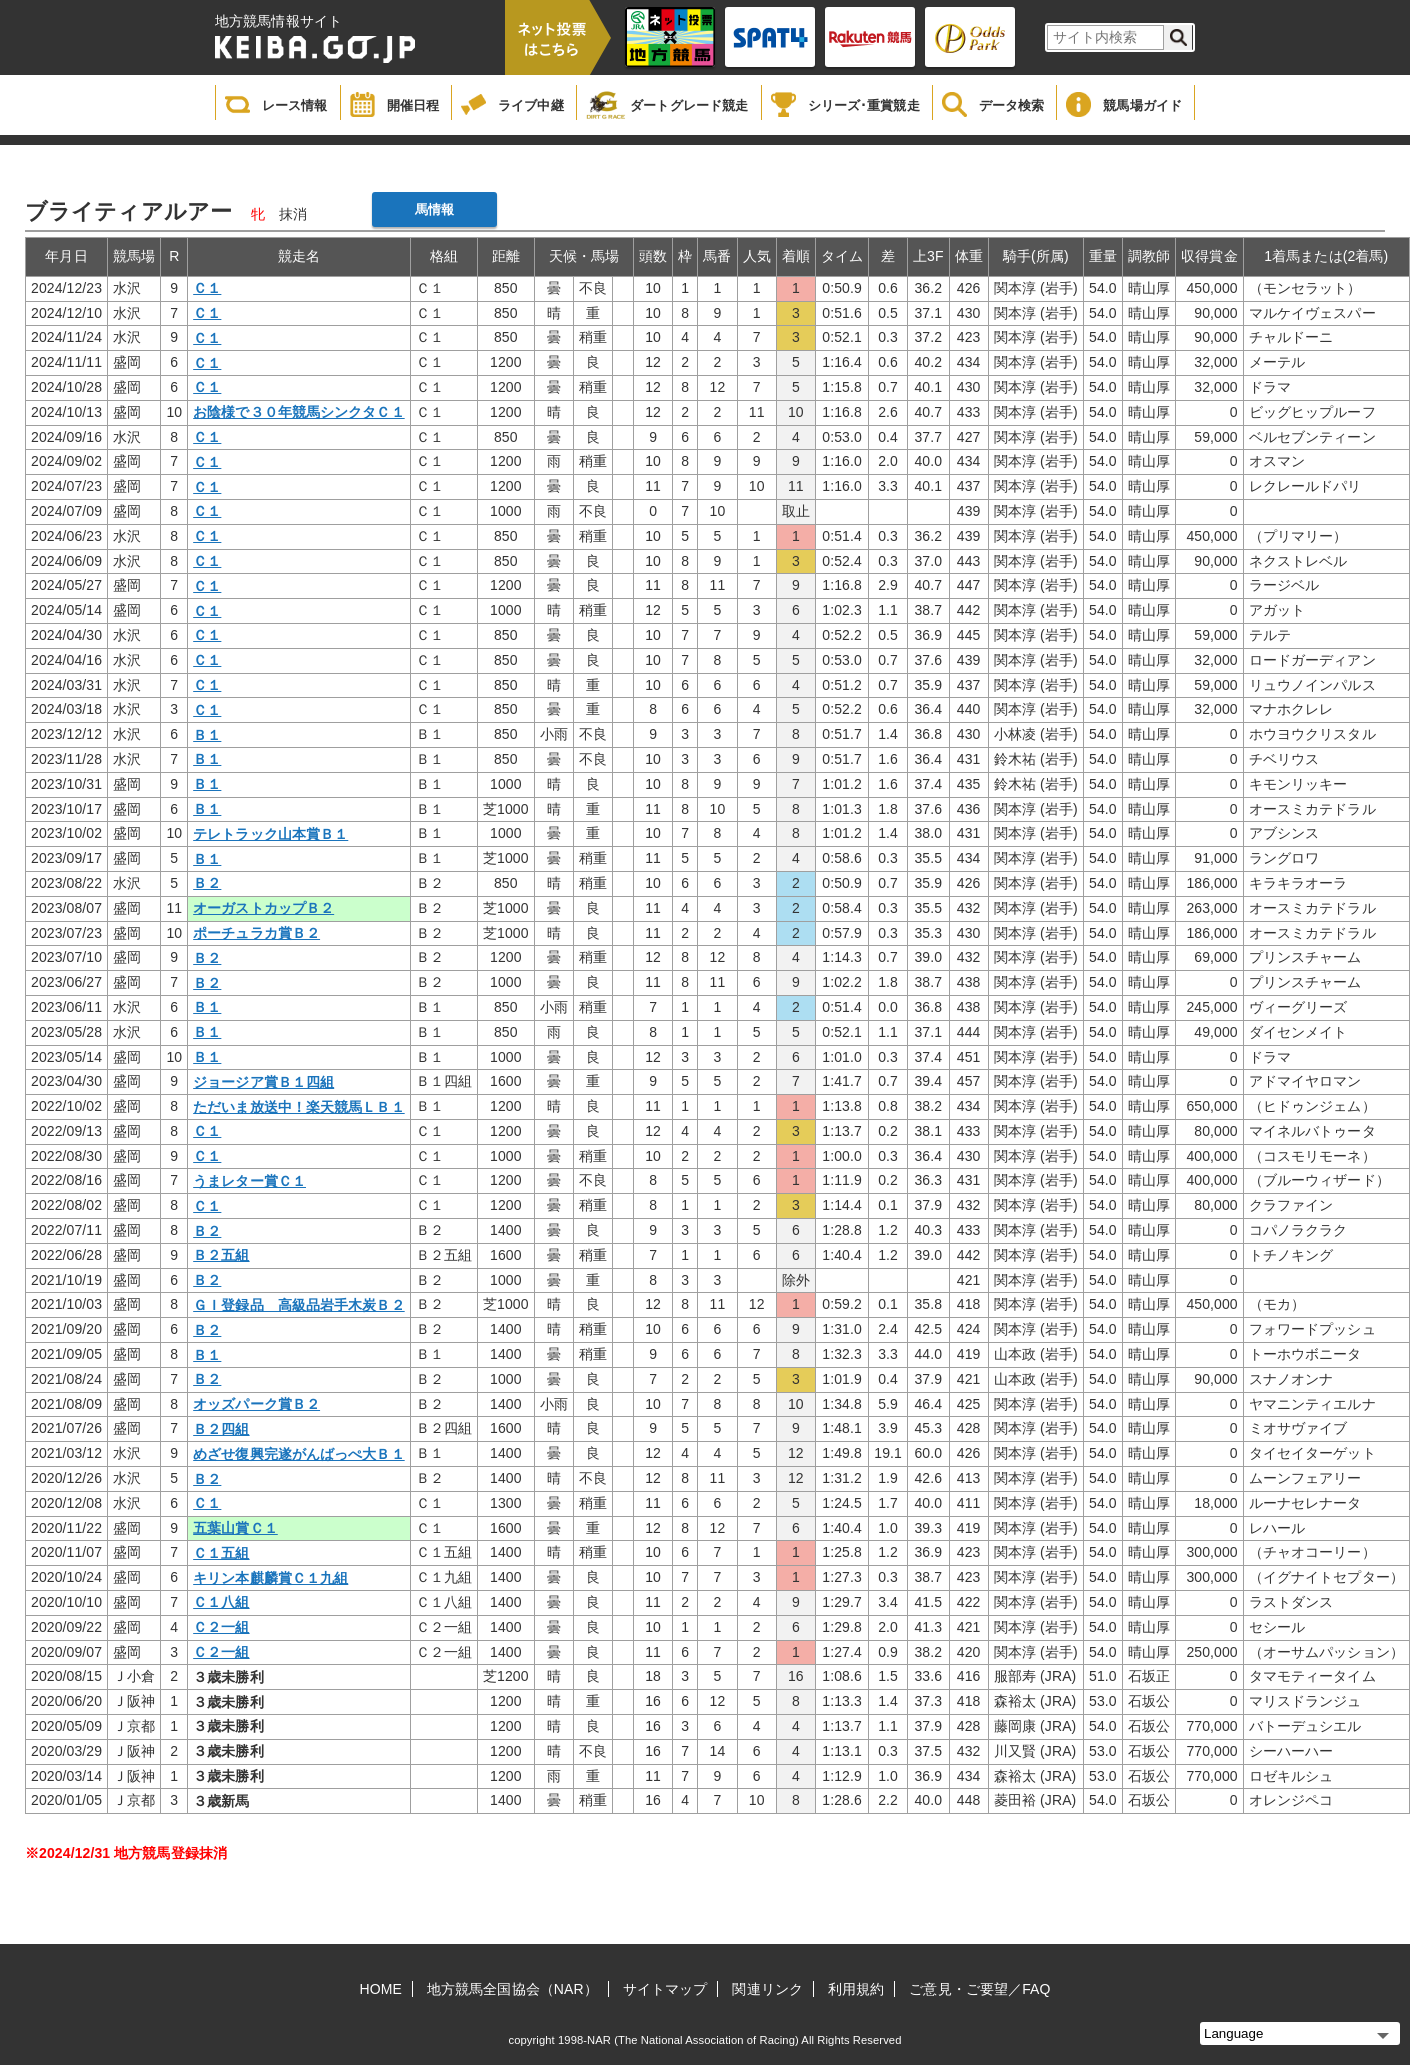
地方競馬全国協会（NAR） (512, 1989)
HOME (381, 1989)
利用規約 (856, 1989)
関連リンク (767, 1989)
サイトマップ (665, 1989)
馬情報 (434, 209)
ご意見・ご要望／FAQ (979, 1989)
